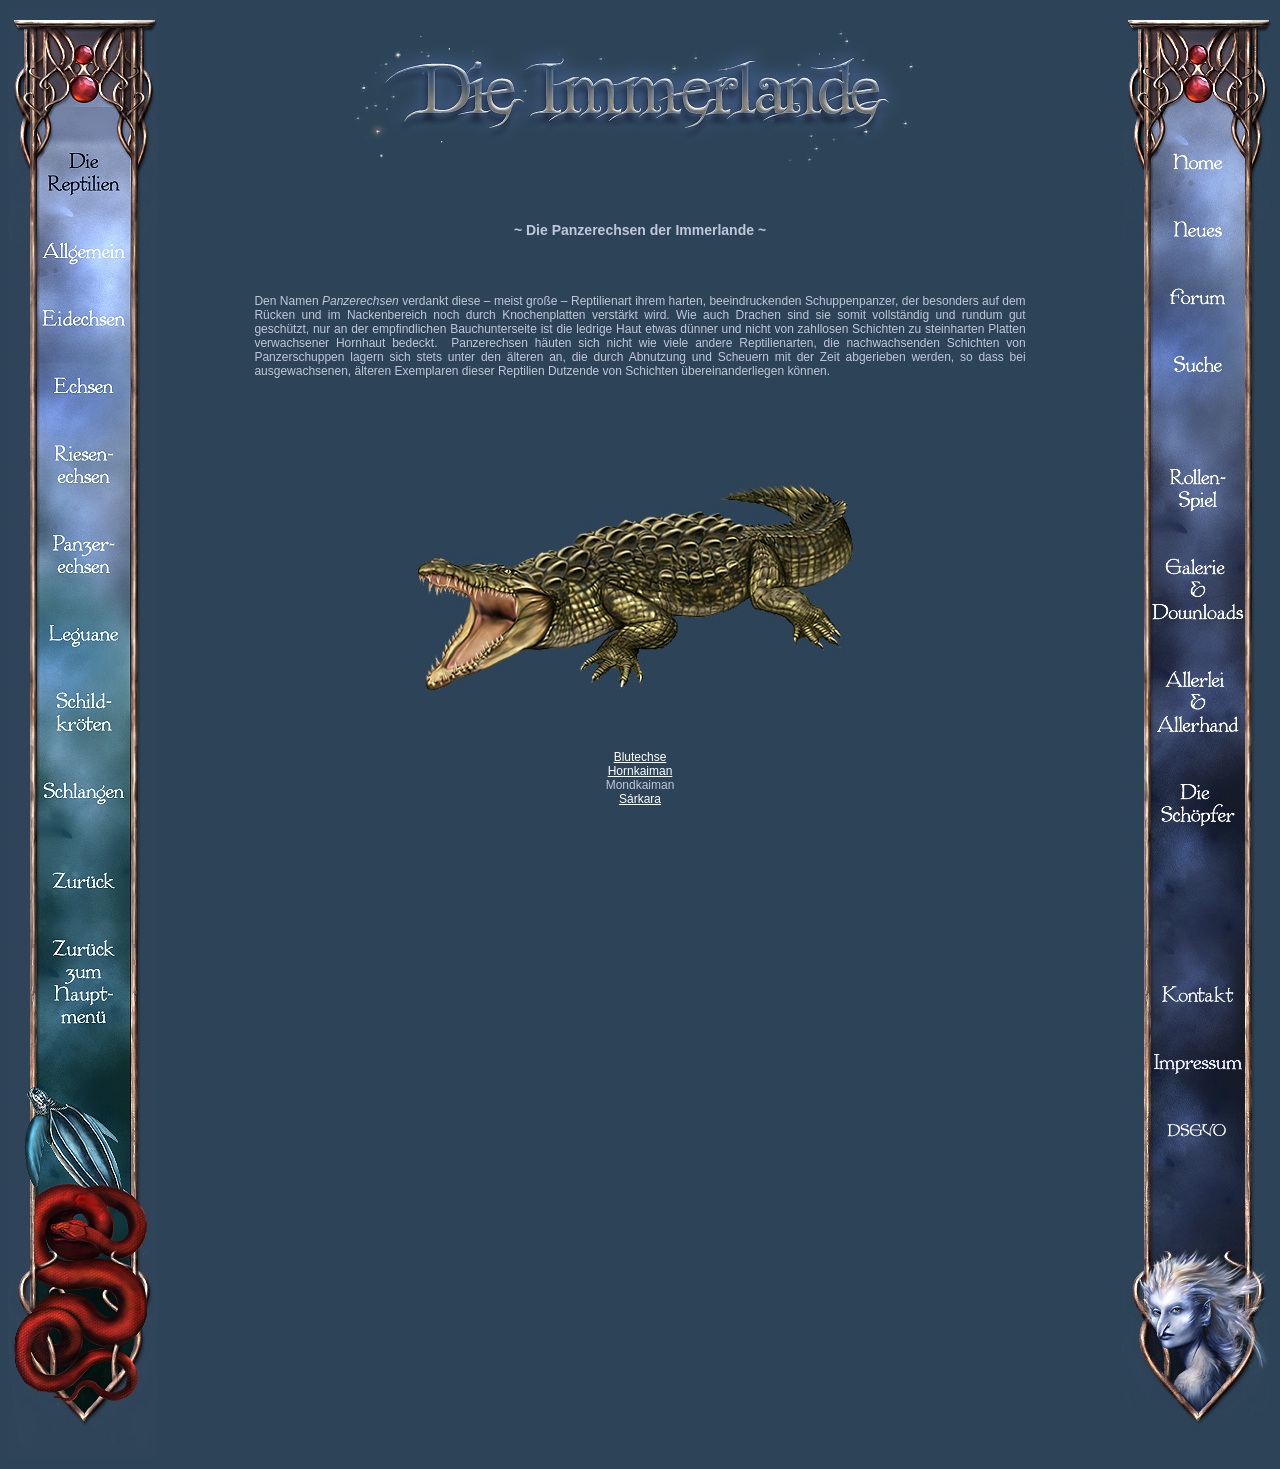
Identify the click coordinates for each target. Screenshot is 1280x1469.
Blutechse (640, 757)
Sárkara (640, 799)
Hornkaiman (640, 771)
